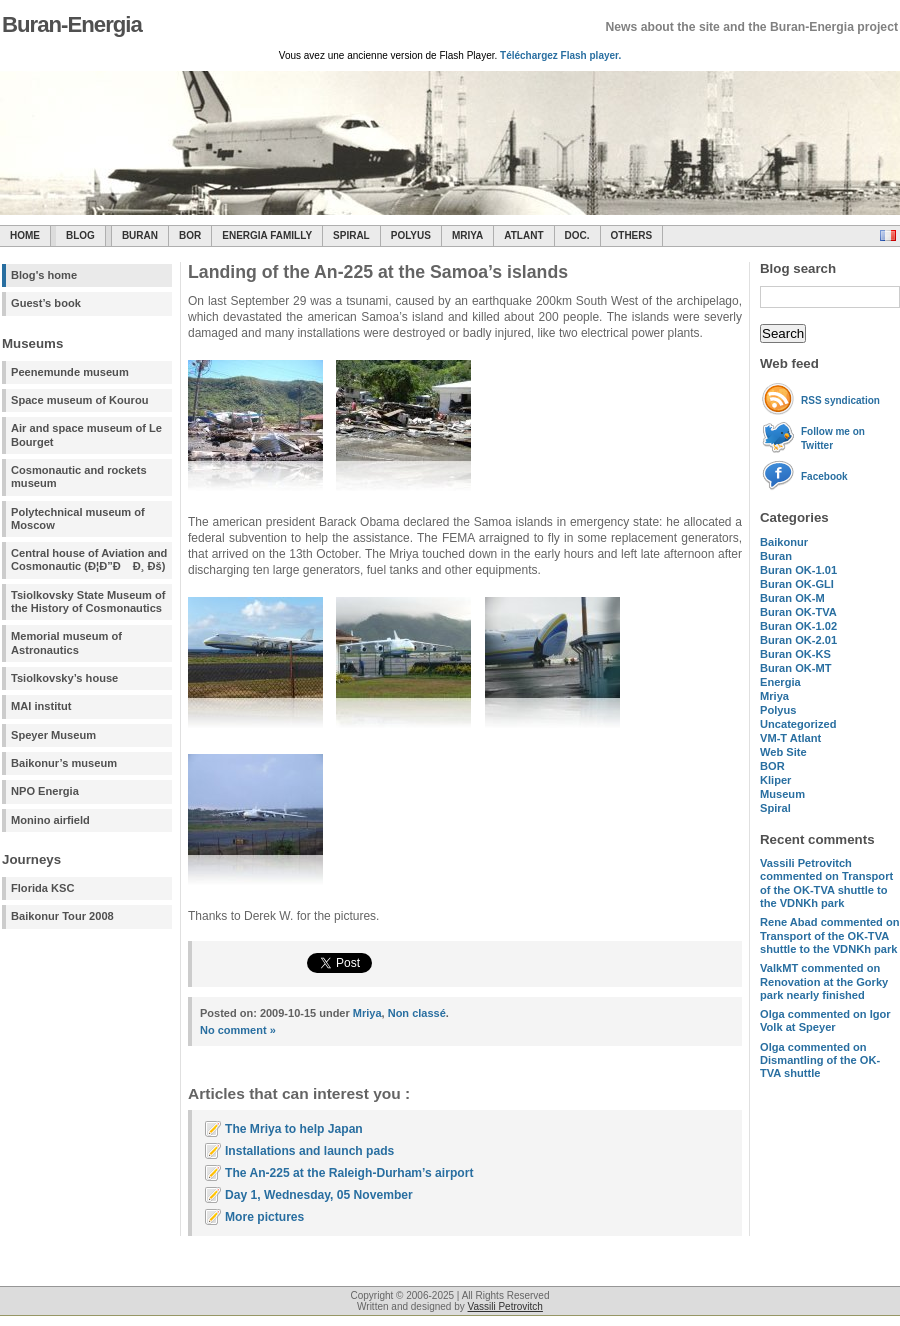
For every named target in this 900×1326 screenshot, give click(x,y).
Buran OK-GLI (797, 584)
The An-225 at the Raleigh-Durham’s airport (349, 1173)
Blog (80, 235)
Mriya (467, 235)
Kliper (775, 780)
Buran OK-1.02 (798, 626)
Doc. (577, 235)
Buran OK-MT (796, 668)
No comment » (238, 1030)
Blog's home (44, 275)
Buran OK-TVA (798, 612)
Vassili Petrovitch (505, 1306)
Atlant (523, 235)
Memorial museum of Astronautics (66, 642)
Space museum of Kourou (79, 400)
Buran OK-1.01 (798, 570)
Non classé (417, 1013)
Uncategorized (798, 724)
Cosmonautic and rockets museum (79, 476)
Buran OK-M (792, 598)
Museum (782, 794)
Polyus (411, 235)
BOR (190, 235)
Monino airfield (50, 820)
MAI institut (41, 706)
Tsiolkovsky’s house (64, 678)
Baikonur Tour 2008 (62, 916)
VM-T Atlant (790, 738)
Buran (140, 235)
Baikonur (784, 542)
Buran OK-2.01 (798, 640)
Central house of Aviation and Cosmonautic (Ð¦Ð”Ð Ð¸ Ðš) (89, 559)
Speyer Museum (53, 735)
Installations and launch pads (309, 1151)
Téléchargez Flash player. (560, 55)
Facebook (824, 476)
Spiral (775, 808)
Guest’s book (46, 303)
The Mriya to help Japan (294, 1129)
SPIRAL (351, 235)
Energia (780, 682)
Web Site (783, 752)
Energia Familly (267, 235)
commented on (826, 883)
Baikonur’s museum (64, 763)
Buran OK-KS (795, 654)
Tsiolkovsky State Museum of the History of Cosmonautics (88, 601)
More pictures (264, 1217)
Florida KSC (43, 888)
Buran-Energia (72, 24)
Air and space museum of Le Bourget (86, 434)
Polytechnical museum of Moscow (78, 518)
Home (25, 235)
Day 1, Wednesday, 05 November (319, 1195)
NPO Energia (45, 791)
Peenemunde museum (70, 372)
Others (632, 235)
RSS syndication (840, 400)
